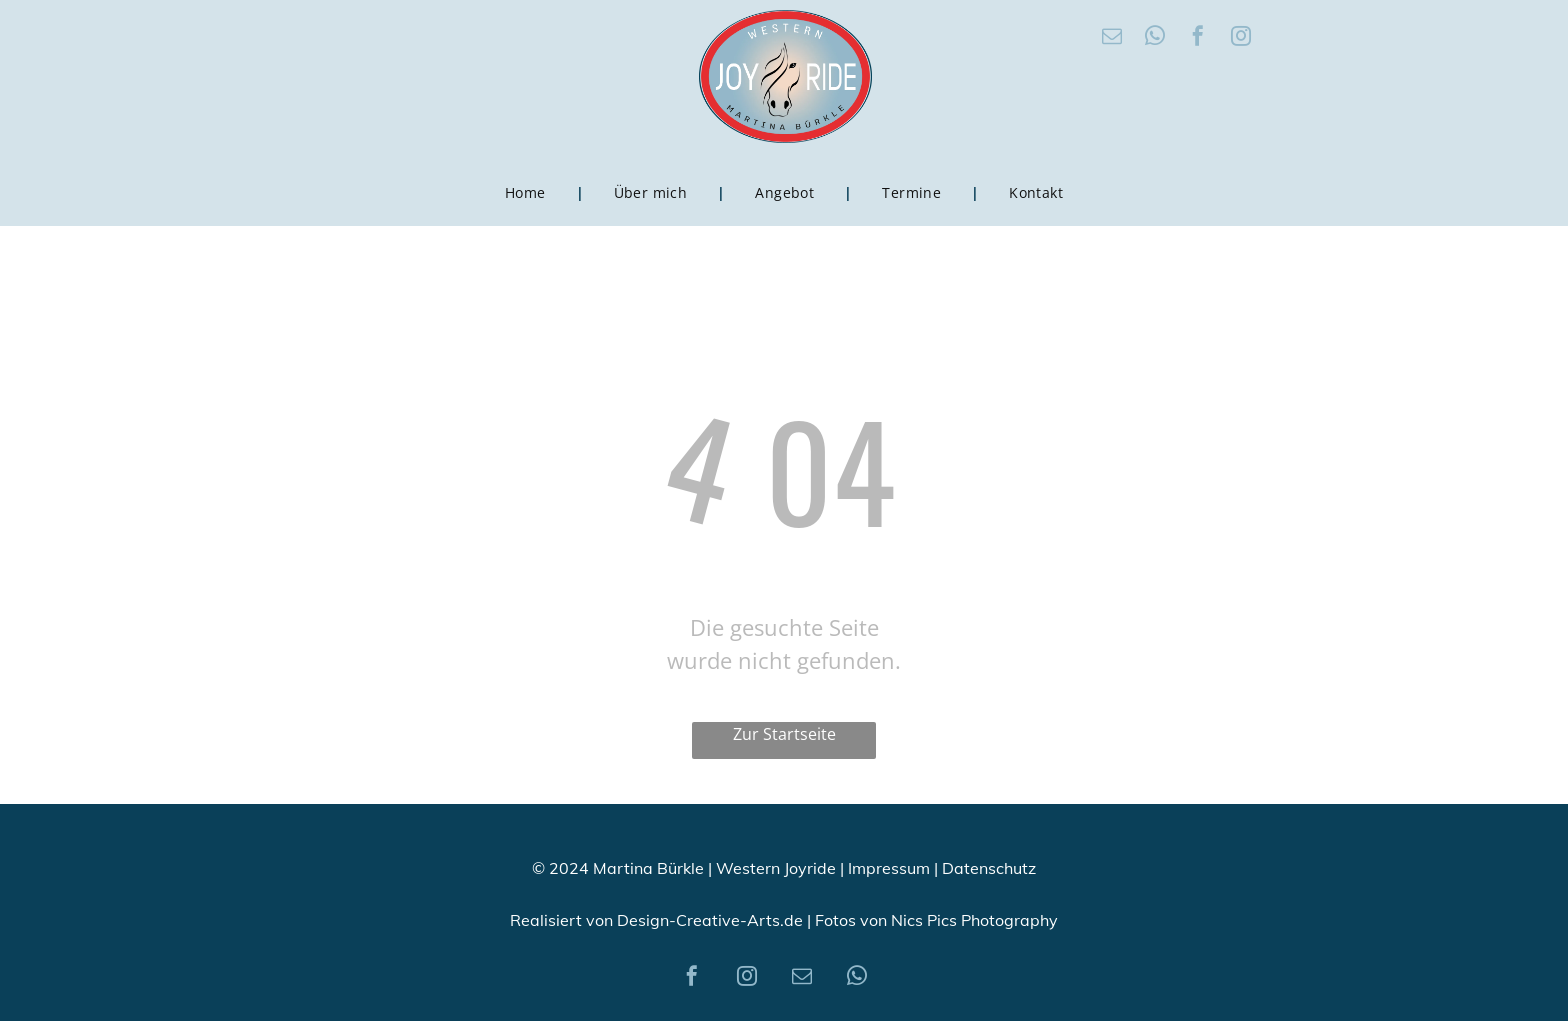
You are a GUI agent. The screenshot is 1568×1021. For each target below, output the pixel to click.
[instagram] (1241, 38)
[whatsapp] (1155, 38)
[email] (1112, 38)
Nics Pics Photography (974, 920)
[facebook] (1198, 38)
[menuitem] (529, 192)
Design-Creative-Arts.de (710, 920)
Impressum (889, 868)
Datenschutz (989, 868)
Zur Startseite (784, 734)
